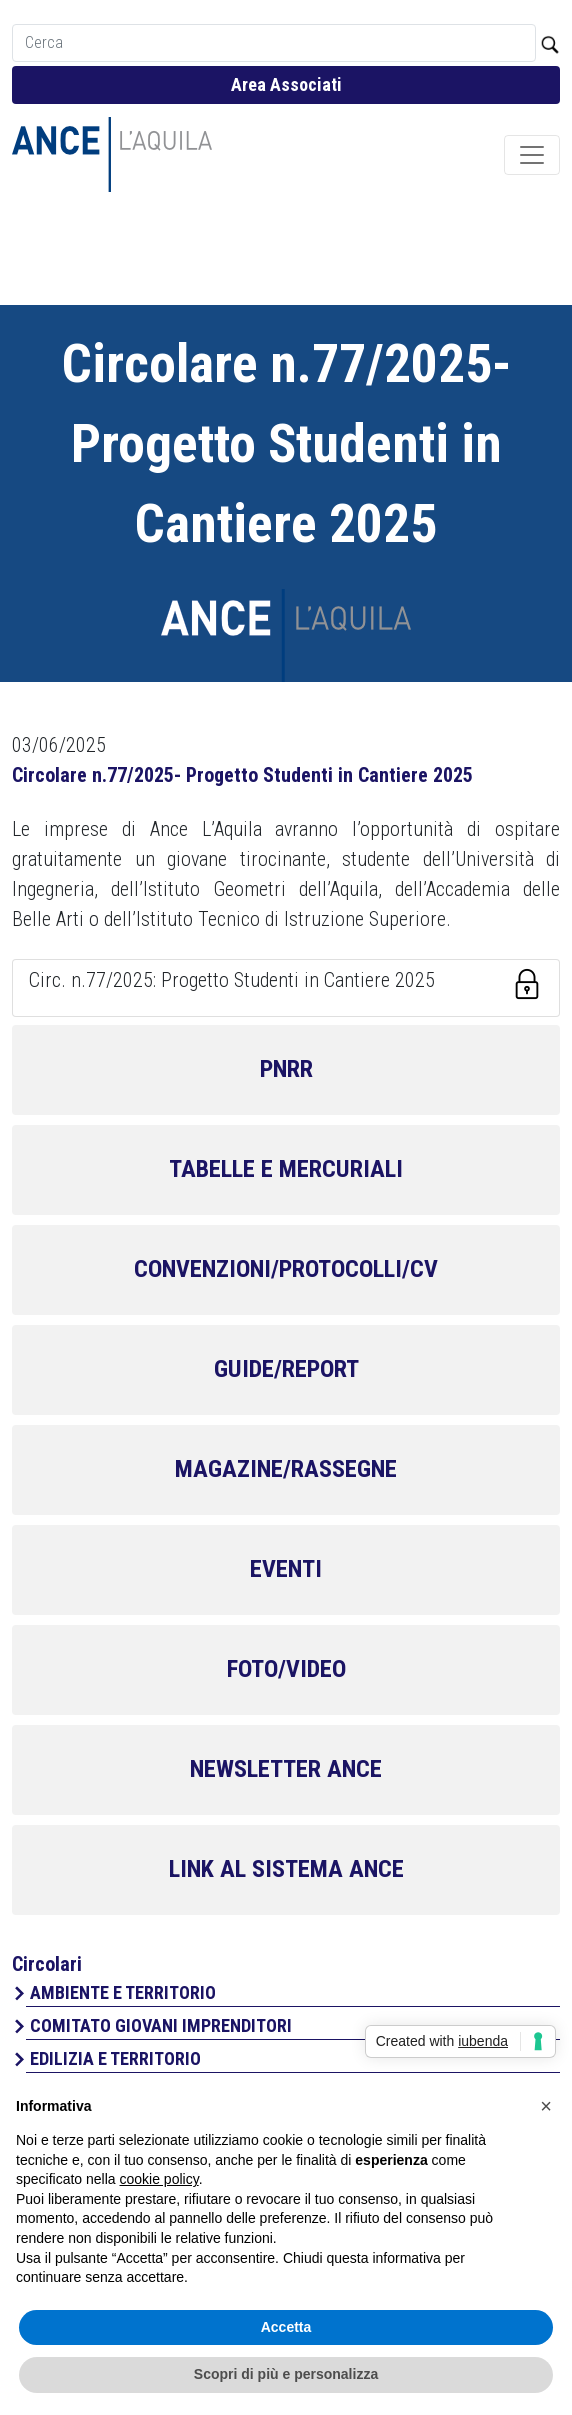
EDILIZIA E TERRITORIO (115, 2058)
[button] (546, 2106)
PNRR (286, 1069)
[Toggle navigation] (532, 155)
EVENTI (286, 1569)
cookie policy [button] (159, 2179)
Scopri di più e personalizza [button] (286, 2374)
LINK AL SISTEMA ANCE (286, 1869)
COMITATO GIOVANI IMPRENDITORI (161, 2025)
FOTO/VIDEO (286, 1669)
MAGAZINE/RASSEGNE (286, 1469)
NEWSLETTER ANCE (286, 1769)
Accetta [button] (286, 2327)
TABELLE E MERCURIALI (286, 1169)
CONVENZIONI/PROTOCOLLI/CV (286, 1269)
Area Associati (286, 84)
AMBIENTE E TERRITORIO (123, 1992)
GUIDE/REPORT (286, 1369)
